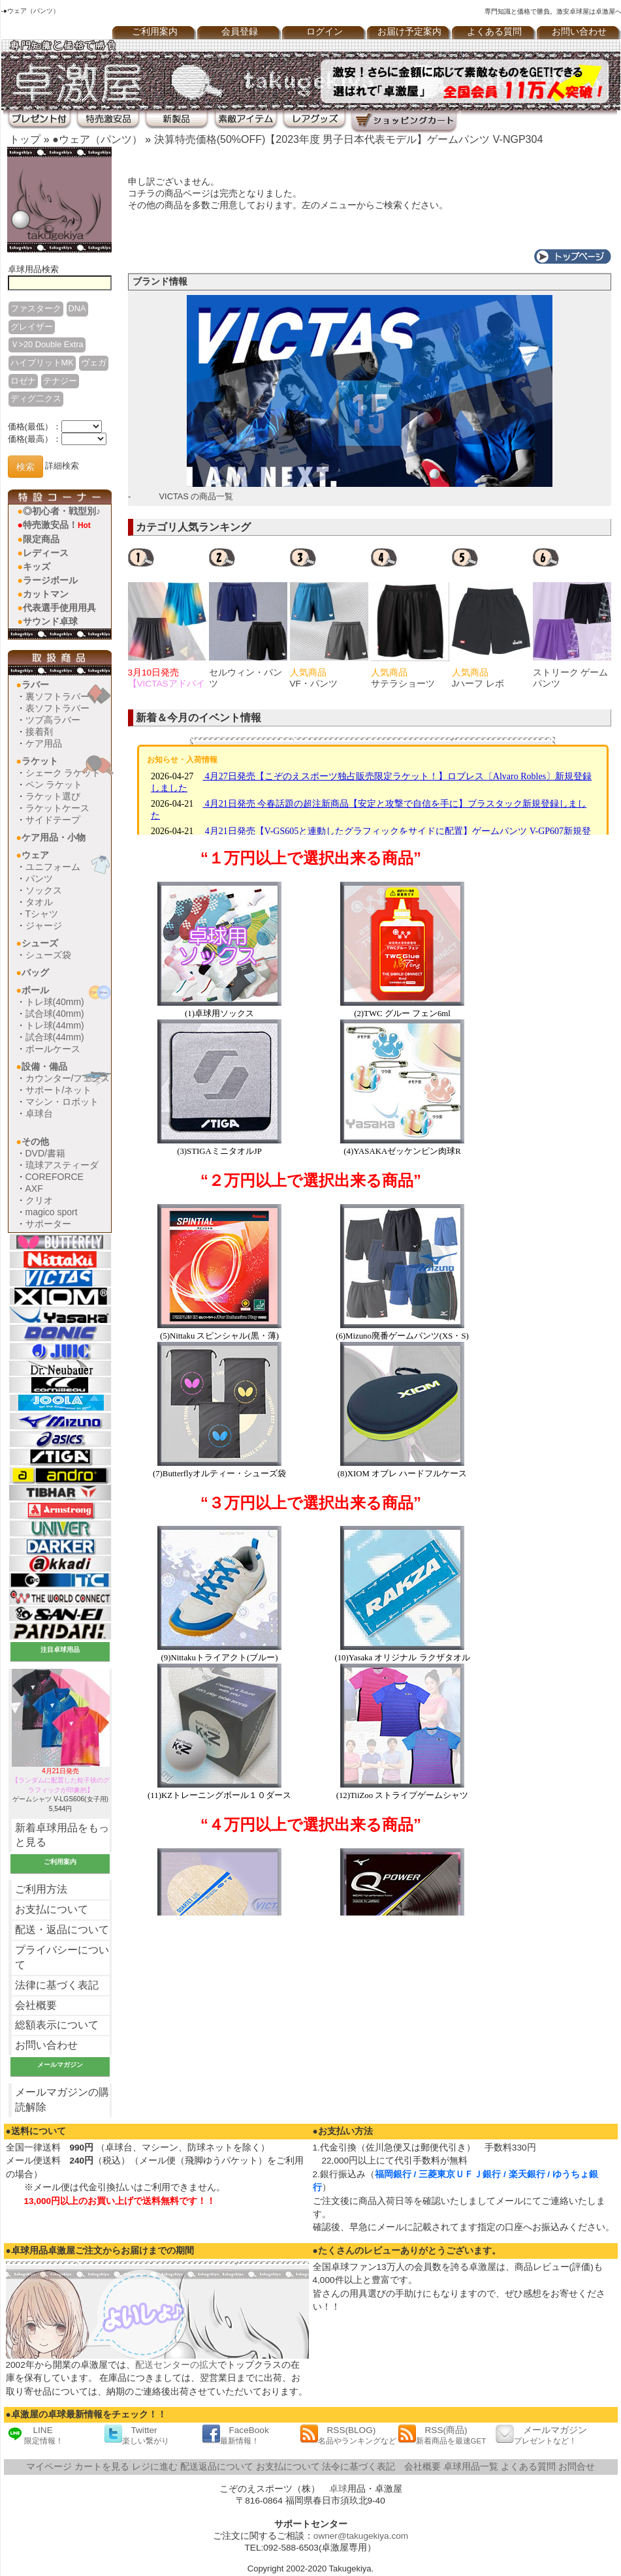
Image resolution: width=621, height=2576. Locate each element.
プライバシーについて (62, 1957)
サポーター (48, 1223)
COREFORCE (54, 1177)
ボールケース (52, 1049)
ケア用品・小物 (54, 837)
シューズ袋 (48, 955)
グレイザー (31, 327)
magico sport (51, 1212)
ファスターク (35, 308)
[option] (168, 618)
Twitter (136, 2435)
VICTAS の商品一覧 (196, 496)
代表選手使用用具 (59, 607)
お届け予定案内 (409, 32)
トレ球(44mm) (54, 1025)
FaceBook (235, 2435)
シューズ (40, 943)
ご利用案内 (155, 32)
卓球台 (39, 1113)
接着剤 (39, 731)
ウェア (35, 855)
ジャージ (43, 925)
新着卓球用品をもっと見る (62, 1835)
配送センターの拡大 (176, 2365)
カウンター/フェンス (67, 1078)
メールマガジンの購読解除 (62, 2100)
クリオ (39, 1200)
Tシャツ (42, 913)
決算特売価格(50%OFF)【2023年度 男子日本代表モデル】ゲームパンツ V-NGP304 (348, 139)
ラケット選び (52, 796)
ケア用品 (43, 743)
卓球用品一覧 (470, 2467)
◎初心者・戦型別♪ (62, 511)
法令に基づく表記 (358, 2467)
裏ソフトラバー (57, 696)
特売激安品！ (57, 525)
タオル (39, 902)
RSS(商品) (442, 2435)
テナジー (60, 381)
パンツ (39, 878)
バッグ (35, 972)
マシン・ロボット (62, 1101)
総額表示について (57, 2024)
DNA (77, 308)
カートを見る (101, 2467)
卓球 (338, 2489)
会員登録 (239, 32)
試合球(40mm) (54, 1013)
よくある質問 (494, 32)
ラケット (40, 761)
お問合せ (576, 2467)
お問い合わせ (46, 2045)
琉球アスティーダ (62, 1165)
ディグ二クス (35, 398)
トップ (24, 139)
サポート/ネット (58, 1090)
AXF (34, 1188)
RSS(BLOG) (348, 2435)
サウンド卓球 (50, 621)
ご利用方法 (41, 1889)
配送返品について (216, 2467)
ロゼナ (23, 381)
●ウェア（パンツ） (97, 139)
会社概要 (36, 2005)
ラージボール (50, 580)
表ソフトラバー (57, 708)
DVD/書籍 (45, 1153)
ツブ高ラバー (52, 720)
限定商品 (41, 539)
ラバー (35, 684)
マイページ (49, 2467)
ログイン (324, 32)
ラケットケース (57, 808)
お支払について (51, 1909)
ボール (35, 990)
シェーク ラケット (63, 773)
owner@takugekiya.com (360, 2536)
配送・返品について (62, 1929)
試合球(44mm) (54, 1037)
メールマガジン (541, 2435)
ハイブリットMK (42, 362)
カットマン (46, 594)
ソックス (43, 890)
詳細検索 (62, 466)
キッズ (36, 566)
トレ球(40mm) (54, 1002)
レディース (46, 553)
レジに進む (155, 2467)
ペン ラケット (54, 784)
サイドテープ (52, 820)
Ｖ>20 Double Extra (47, 344)
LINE (34, 2435)
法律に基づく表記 (57, 1985)
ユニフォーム (52, 866)
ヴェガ (93, 362)
